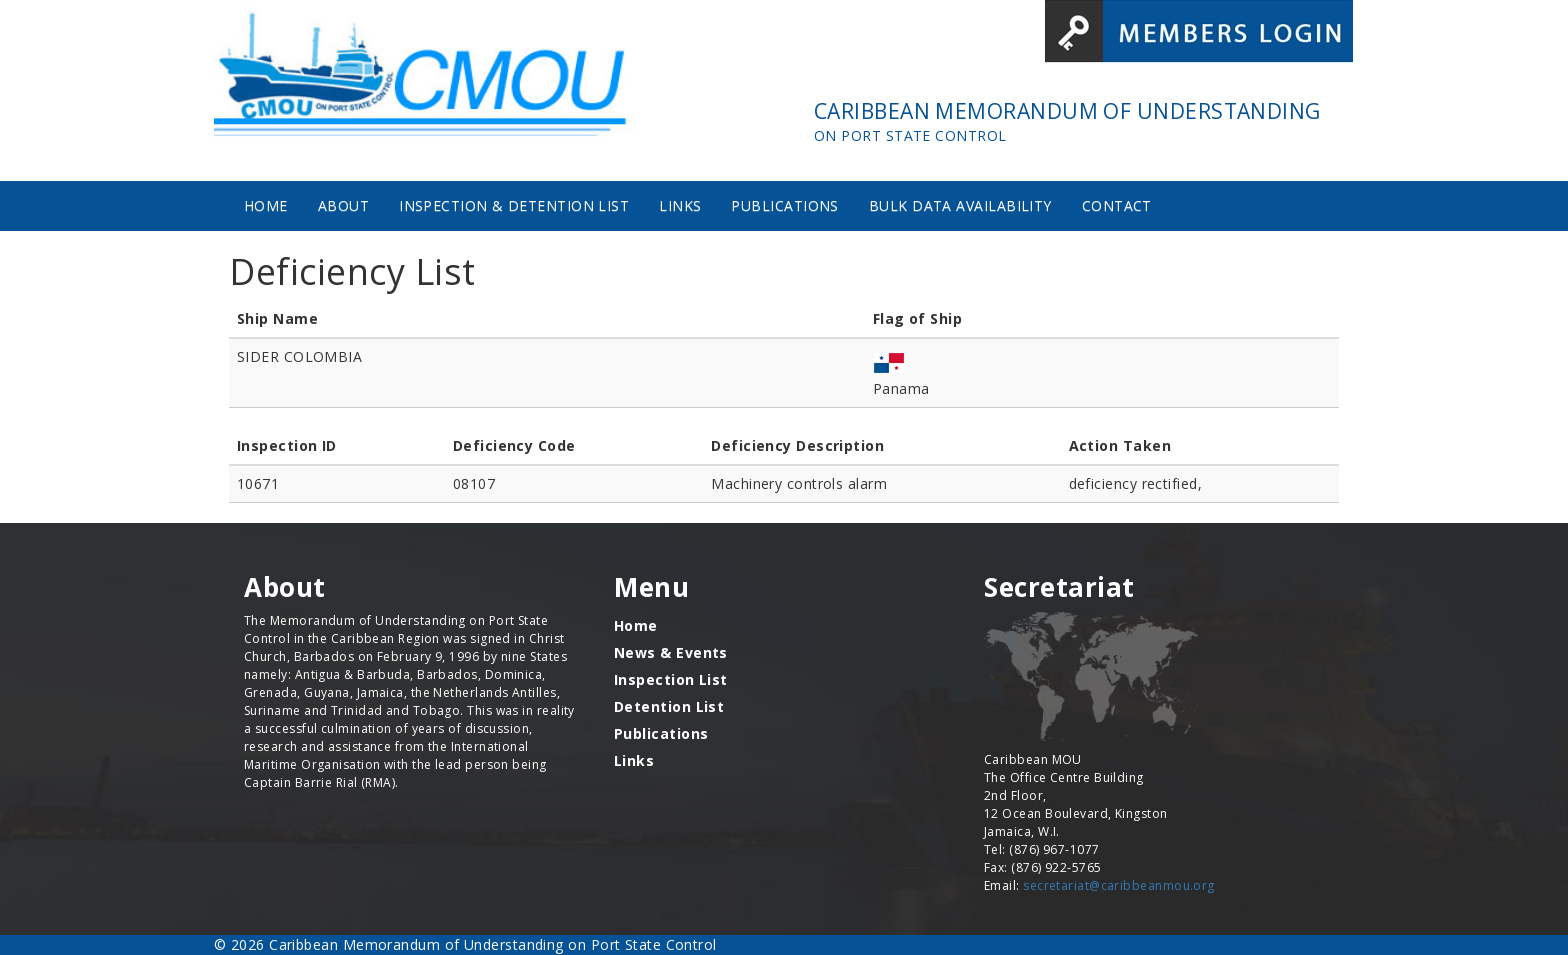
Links (680, 205)
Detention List (669, 706)
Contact (1117, 205)
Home (266, 205)
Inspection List (671, 679)
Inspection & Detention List (514, 205)
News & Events (671, 652)
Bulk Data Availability (960, 205)
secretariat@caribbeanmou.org (1119, 885)
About (343, 205)
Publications (784, 205)
